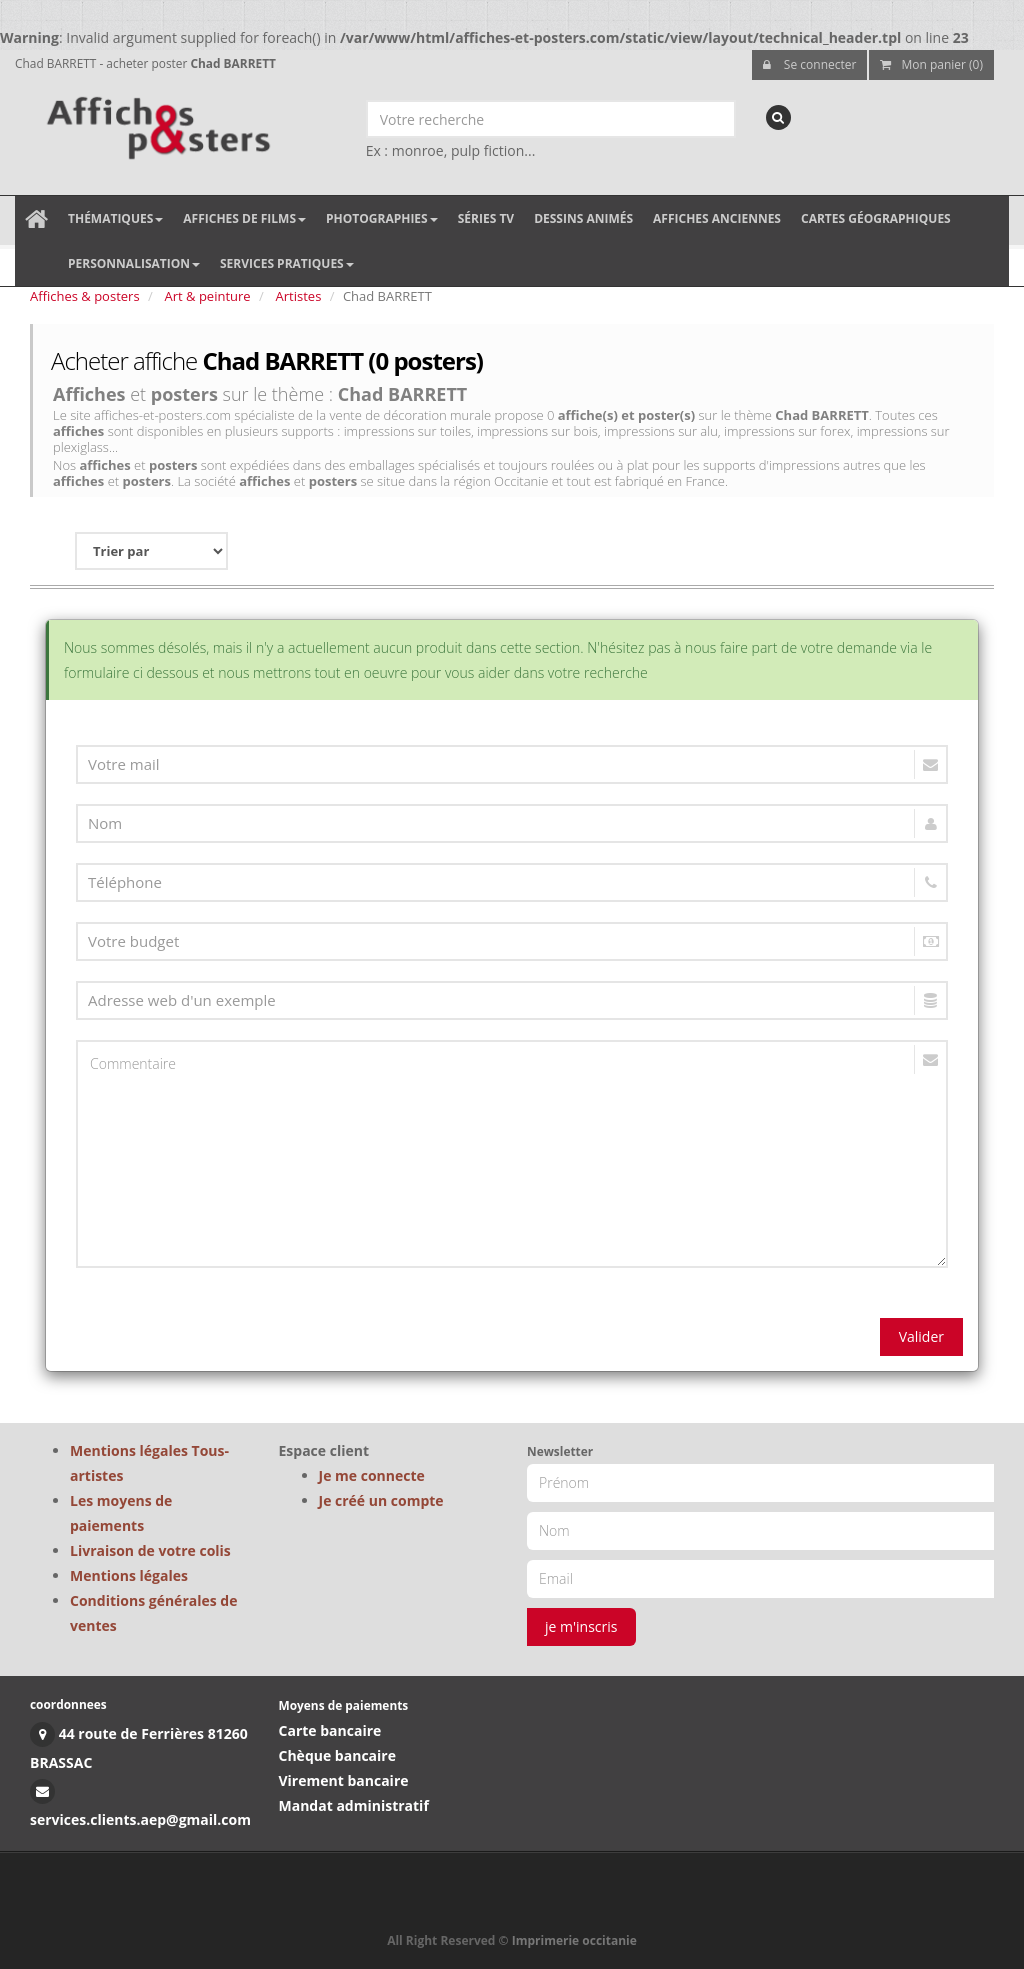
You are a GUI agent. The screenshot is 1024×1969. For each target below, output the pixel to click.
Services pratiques (287, 263)
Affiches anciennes (717, 218)
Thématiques (115, 218)
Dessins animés (583, 218)
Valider (921, 1336)
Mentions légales (129, 1575)
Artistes (299, 296)
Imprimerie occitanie (574, 1940)
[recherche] (778, 117)
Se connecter (810, 64)
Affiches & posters (85, 296)
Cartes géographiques (876, 218)
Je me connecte (372, 1475)
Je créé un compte (381, 1500)
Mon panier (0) (931, 64)
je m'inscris (581, 1626)
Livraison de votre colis (150, 1550)
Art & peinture (208, 296)
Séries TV (486, 218)
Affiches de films (244, 218)
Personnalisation (134, 263)
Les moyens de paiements (121, 1513)
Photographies (382, 218)
